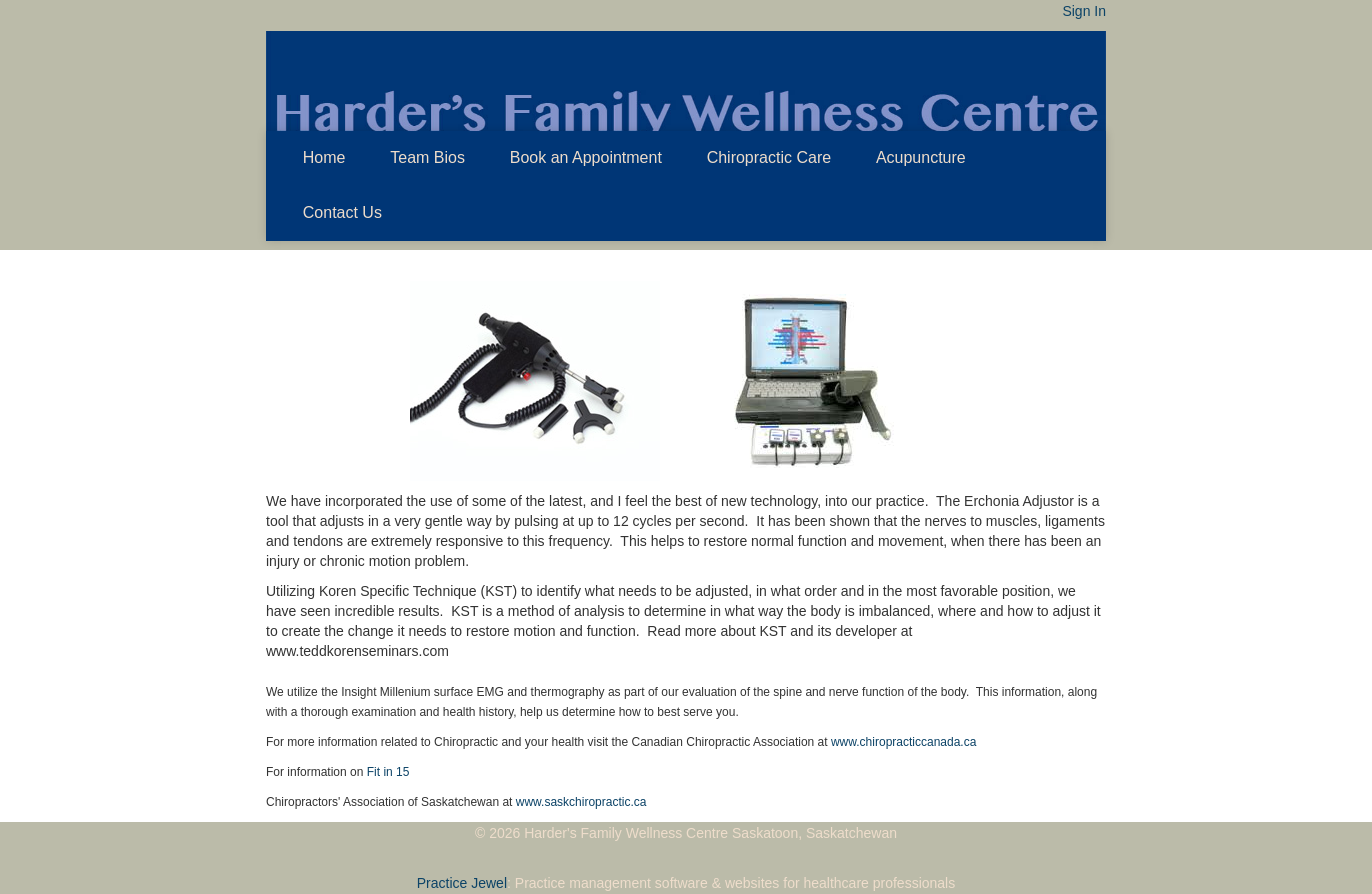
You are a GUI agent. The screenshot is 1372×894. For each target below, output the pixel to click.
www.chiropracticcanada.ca (903, 742)
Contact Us (342, 212)
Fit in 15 (388, 772)
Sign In (1084, 11)
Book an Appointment (586, 157)
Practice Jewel (462, 883)
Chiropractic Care (769, 157)
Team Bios (427, 157)
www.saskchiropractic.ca (581, 802)
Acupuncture (921, 157)
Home (324, 157)
